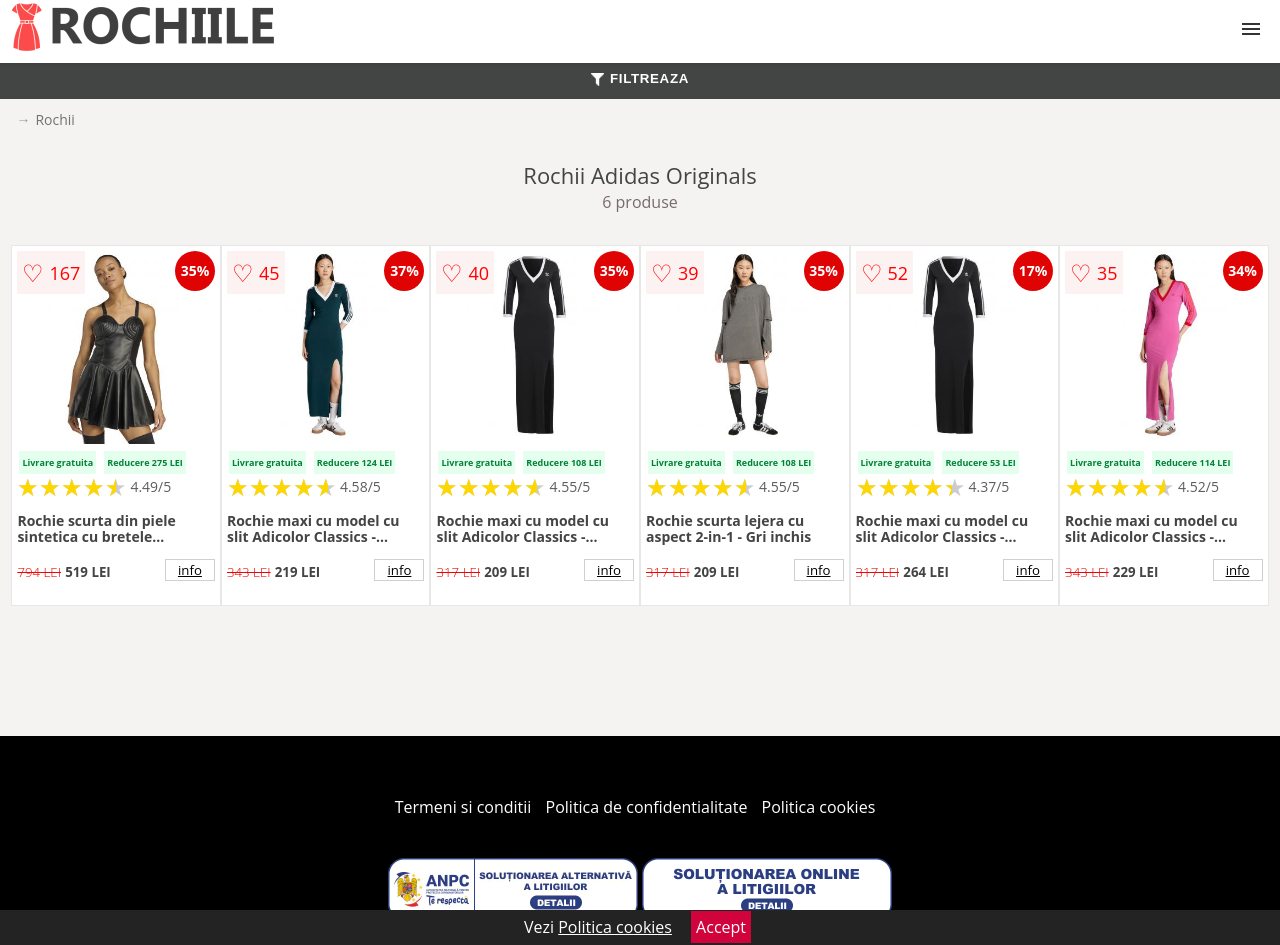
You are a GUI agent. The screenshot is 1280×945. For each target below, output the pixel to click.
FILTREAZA (640, 78)
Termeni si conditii (463, 807)
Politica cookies (819, 807)
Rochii (54, 119)
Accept (721, 927)
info (190, 570)
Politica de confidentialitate (647, 807)
